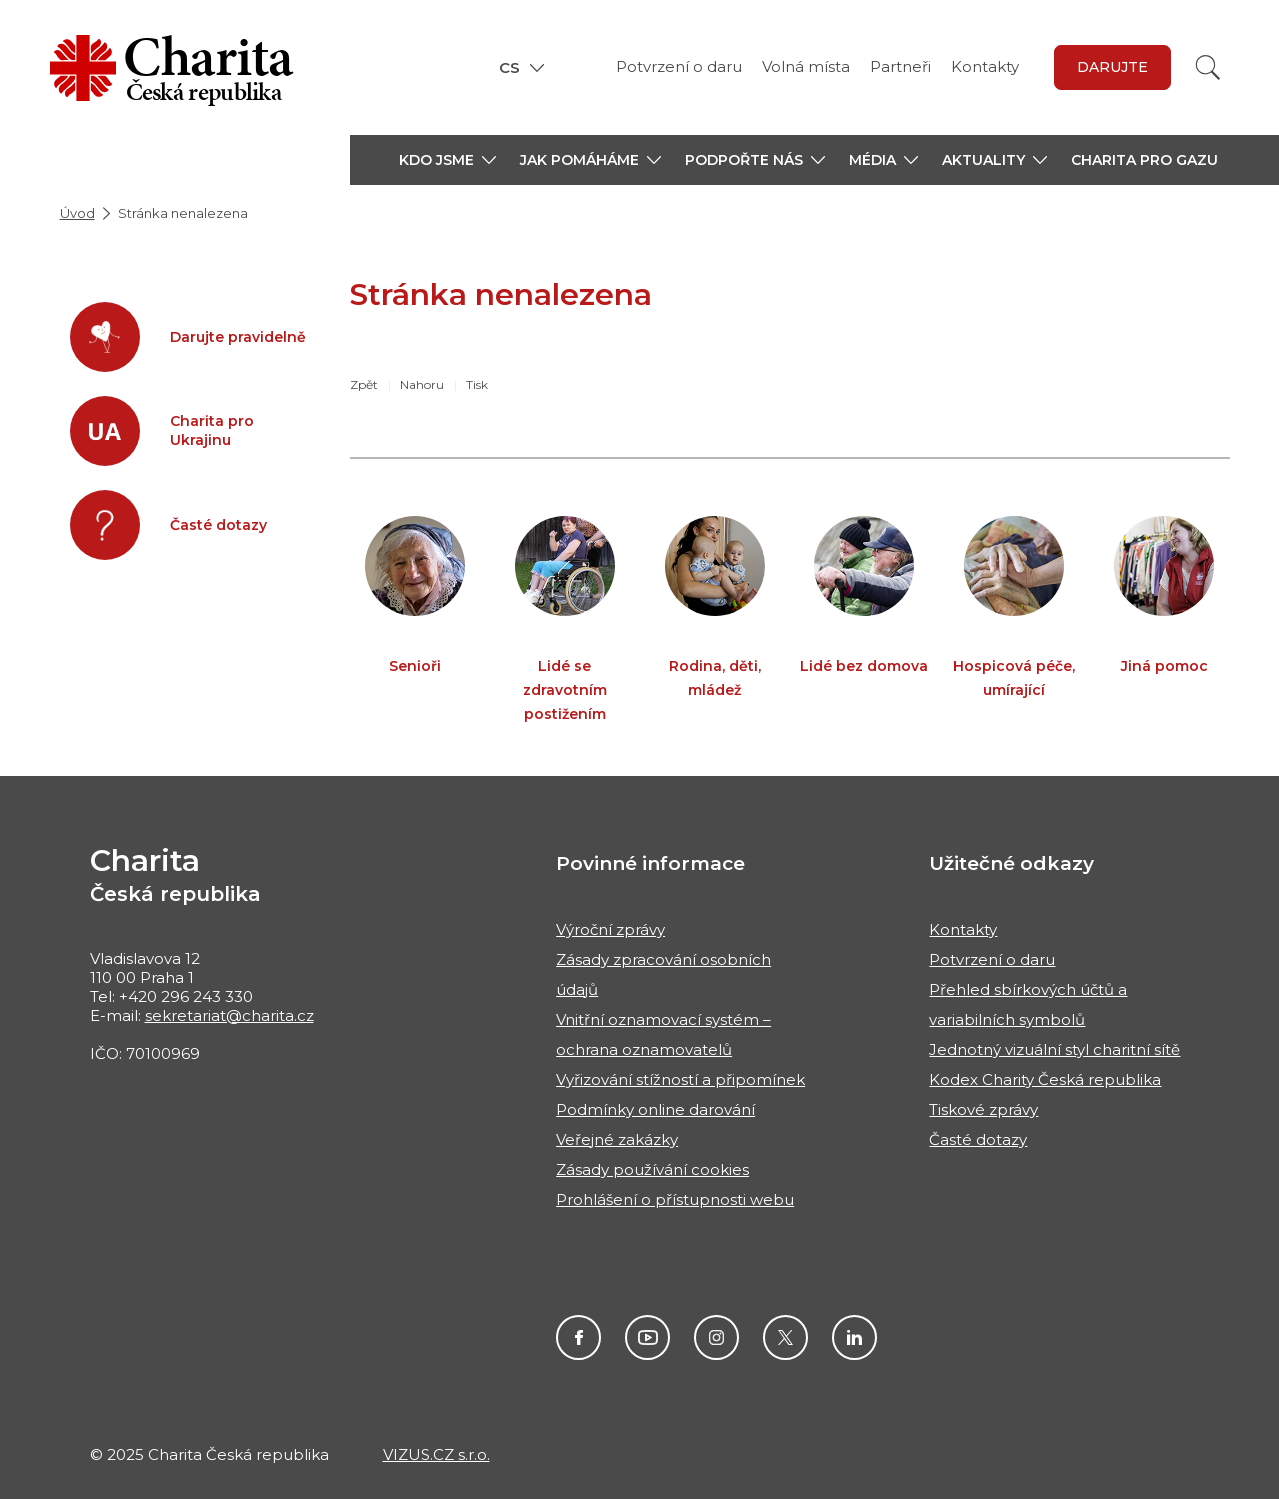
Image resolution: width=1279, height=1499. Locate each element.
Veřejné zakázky (617, 1139)
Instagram (716, 1337)
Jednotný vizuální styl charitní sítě (1054, 1049)
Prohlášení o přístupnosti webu (675, 1199)
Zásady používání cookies (652, 1169)
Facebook (578, 1337)
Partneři (900, 66)
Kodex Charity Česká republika (1045, 1079)
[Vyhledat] (1208, 67)
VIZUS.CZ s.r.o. (436, 1454)
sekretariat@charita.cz (229, 1015)
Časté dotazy (978, 1139)
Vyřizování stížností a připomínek (680, 1079)
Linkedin (854, 1337)
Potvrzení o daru (679, 66)
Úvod (77, 213)
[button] (447, 160)
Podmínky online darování (655, 1109)
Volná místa (806, 66)
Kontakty (985, 66)
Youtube (647, 1337)
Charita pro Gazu (1144, 160)
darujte (1112, 67)
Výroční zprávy (610, 929)
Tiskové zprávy (983, 1109)
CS (509, 67)
